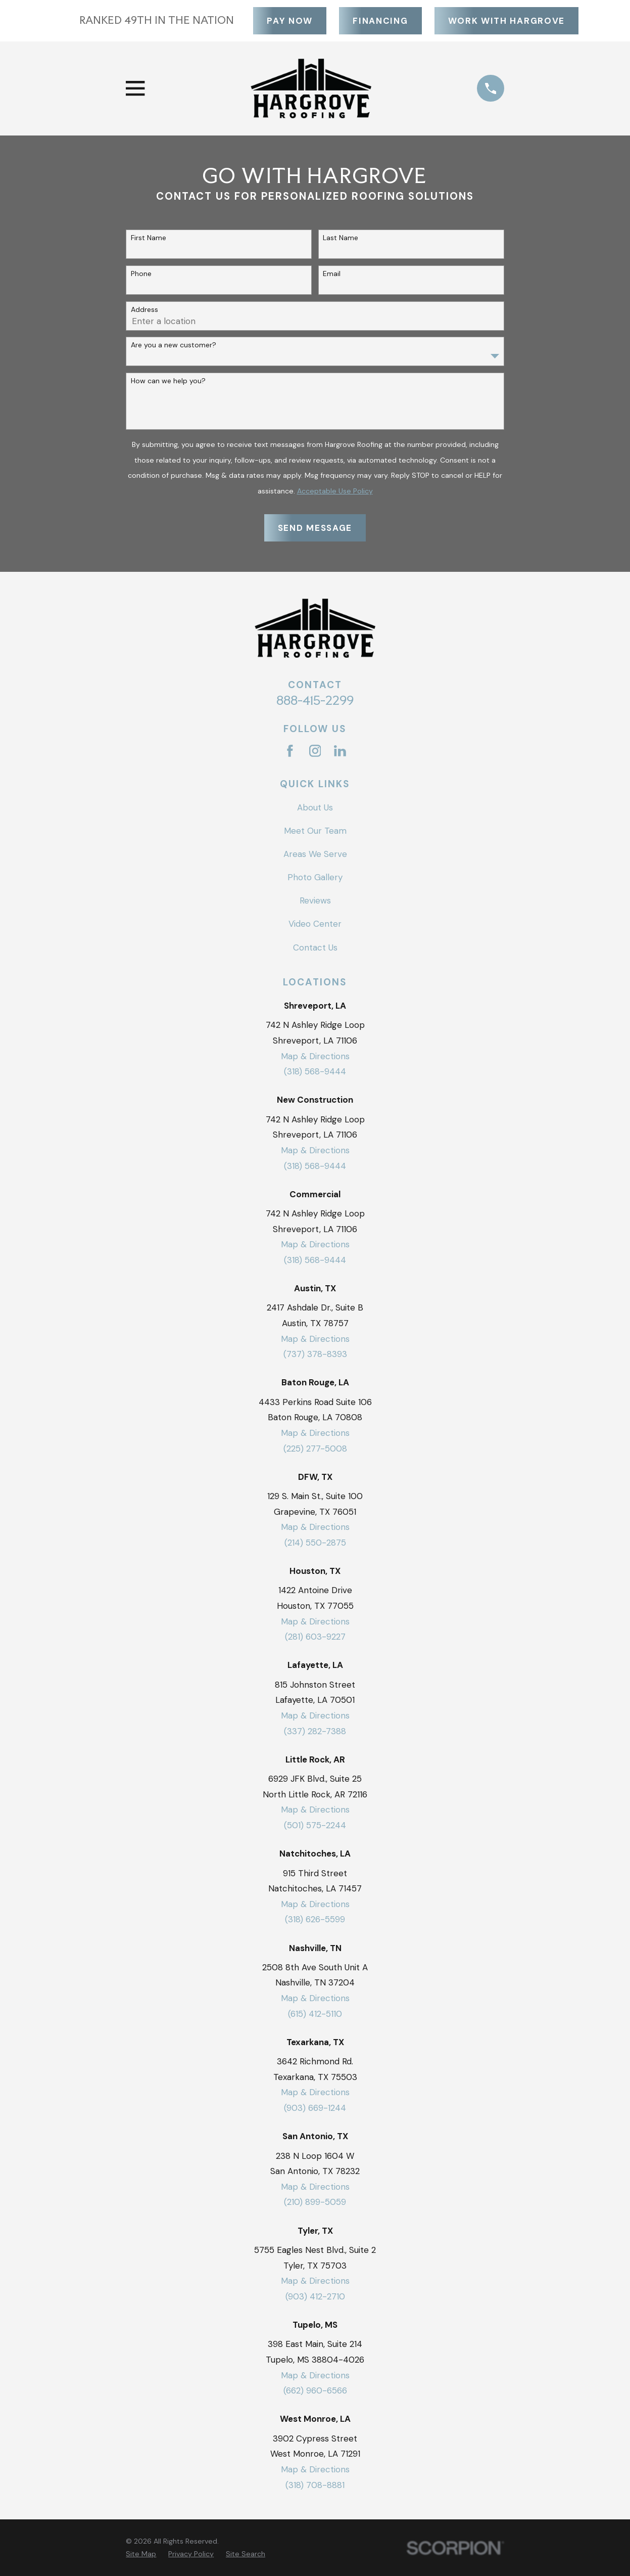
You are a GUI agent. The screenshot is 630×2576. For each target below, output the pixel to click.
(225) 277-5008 (315, 1448)
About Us (315, 807)
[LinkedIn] (340, 751)
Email (332, 273)
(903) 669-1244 (315, 2107)
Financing (380, 20)
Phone (141, 273)
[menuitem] (141, 2554)
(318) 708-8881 (315, 2485)
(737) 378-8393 (315, 1354)
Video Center (315, 923)
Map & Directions (315, 1056)
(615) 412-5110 (315, 2013)
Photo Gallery (315, 877)
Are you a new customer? (173, 345)
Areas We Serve (315, 854)
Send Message (315, 527)
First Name (148, 238)
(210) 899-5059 (315, 2201)
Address (144, 309)
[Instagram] (315, 751)
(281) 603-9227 (315, 1636)
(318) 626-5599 (315, 1919)
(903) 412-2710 (315, 2296)
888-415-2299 (315, 700)
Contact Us (315, 947)
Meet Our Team (315, 830)
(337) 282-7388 (315, 1731)
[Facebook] (290, 751)
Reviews (315, 900)
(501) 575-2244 (315, 1825)
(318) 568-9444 (315, 1071)
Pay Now (289, 20)
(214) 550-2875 (315, 1542)
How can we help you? (168, 381)
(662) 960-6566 (315, 2390)
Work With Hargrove (506, 20)
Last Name (340, 238)
